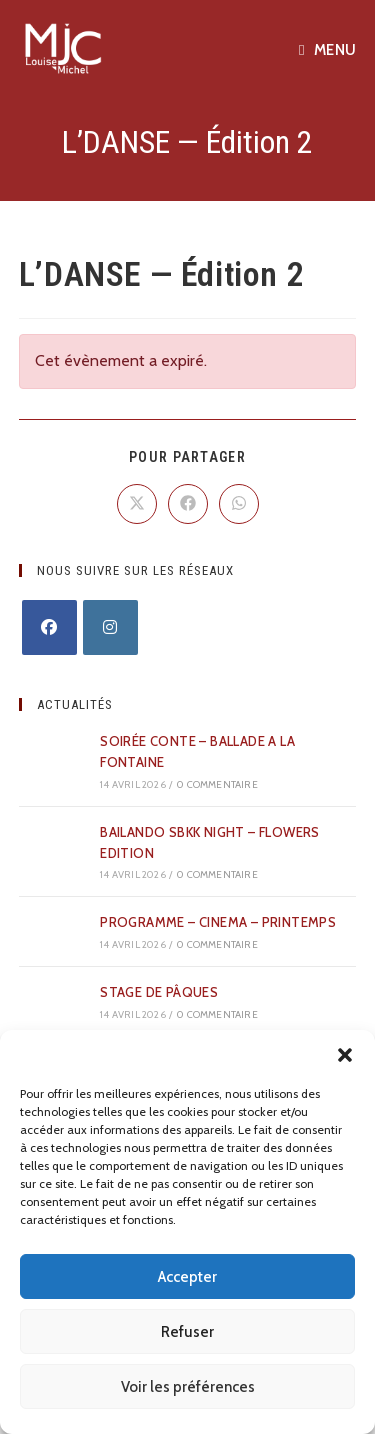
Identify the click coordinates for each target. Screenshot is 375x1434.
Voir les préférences (188, 1387)
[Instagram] (110, 627)
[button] (345, 1055)
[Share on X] (137, 504)
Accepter (187, 1277)
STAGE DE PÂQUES (159, 992)
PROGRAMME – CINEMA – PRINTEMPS (218, 922)
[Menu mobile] (327, 50)
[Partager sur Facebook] (188, 504)
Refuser (187, 1332)
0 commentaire (217, 784)
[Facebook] (49, 627)
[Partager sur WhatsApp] (239, 504)
